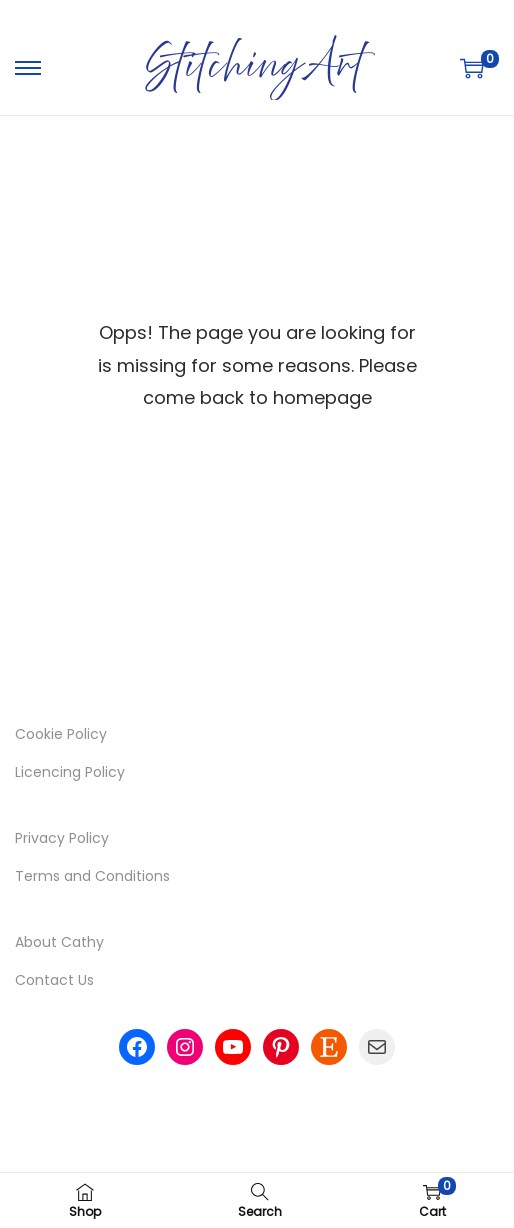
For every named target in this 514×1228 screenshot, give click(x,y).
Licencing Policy (70, 772)
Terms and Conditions (92, 876)
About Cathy (59, 942)
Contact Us (54, 980)
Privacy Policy (62, 838)
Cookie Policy (61, 734)
